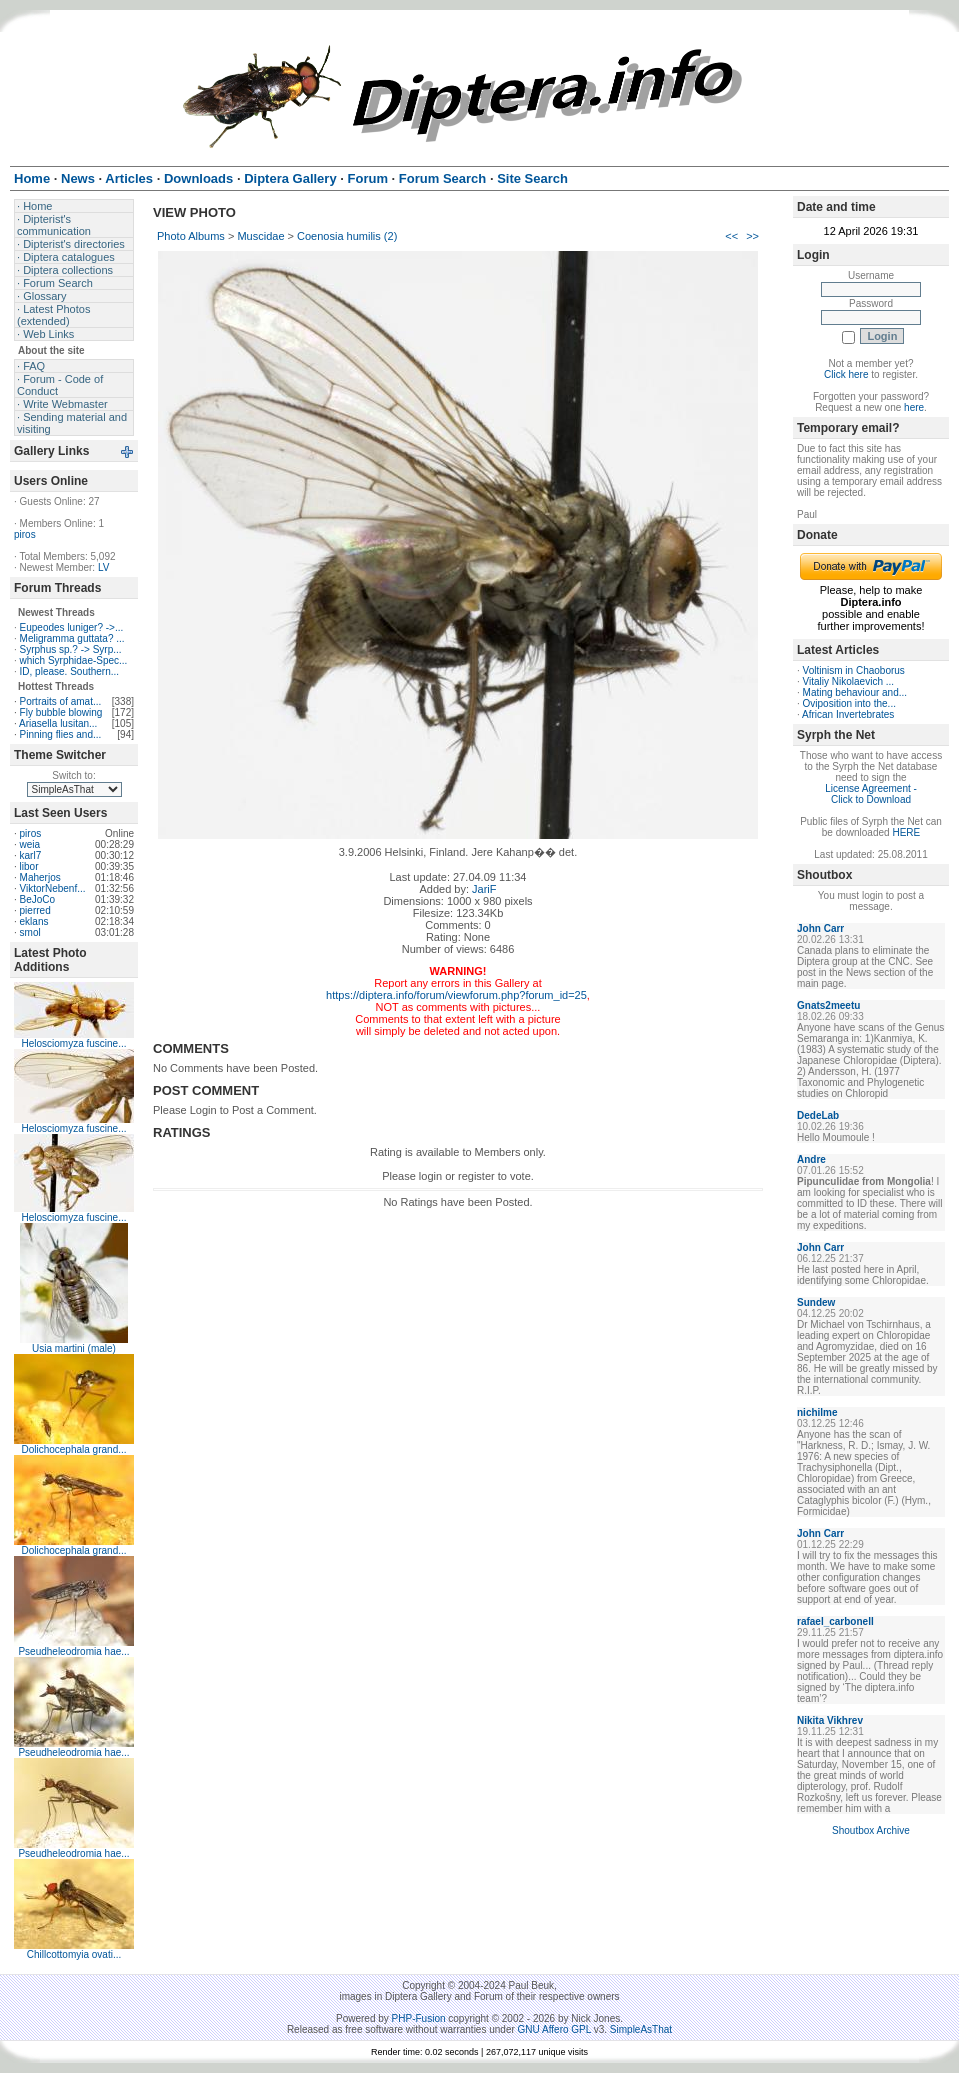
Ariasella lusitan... (58, 723)
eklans (34, 921)
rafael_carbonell (835, 1621)
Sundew (816, 1302)
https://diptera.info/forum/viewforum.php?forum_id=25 (456, 995)
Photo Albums (191, 236)
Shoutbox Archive (871, 1830)
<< (731, 236)
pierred (35, 910)
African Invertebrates (848, 714)
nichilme (817, 1412)
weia (30, 844)
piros (25, 534)
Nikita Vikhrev (830, 1720)
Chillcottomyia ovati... (74, 1954)
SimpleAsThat (641, 2029)
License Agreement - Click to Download (871, 794)
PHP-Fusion (419, 2018)
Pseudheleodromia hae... (73, 1651)
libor (29, 866)
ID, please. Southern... (70, 671)
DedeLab (818, 1115)
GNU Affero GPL (554, 2029)
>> (752, 236)
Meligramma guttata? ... (72, 638)
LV (104, 567)
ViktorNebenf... (53, 888)
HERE (906, 832)
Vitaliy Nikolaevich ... (849, 681)
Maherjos (40, 877)
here (914, 407)
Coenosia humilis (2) (347, 236)
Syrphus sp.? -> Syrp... (71, 649)
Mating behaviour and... (855, 692)
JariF (484, 889)
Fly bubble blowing (61, 712)
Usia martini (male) (74, 1348)
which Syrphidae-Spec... (74, 660)
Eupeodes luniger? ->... (72, 627)
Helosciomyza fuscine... (73, 1043)
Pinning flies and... (61, 734)
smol (30, 932)
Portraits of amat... (61, 701)
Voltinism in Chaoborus (854, 670)
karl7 (31, 855)
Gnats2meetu (828, 1005)
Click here (846, 374)
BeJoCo (38, 899)
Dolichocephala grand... (73, 1449)
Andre (811, 1159)
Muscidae (260, 236)
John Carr (820, 928)
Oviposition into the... (849, 703)
